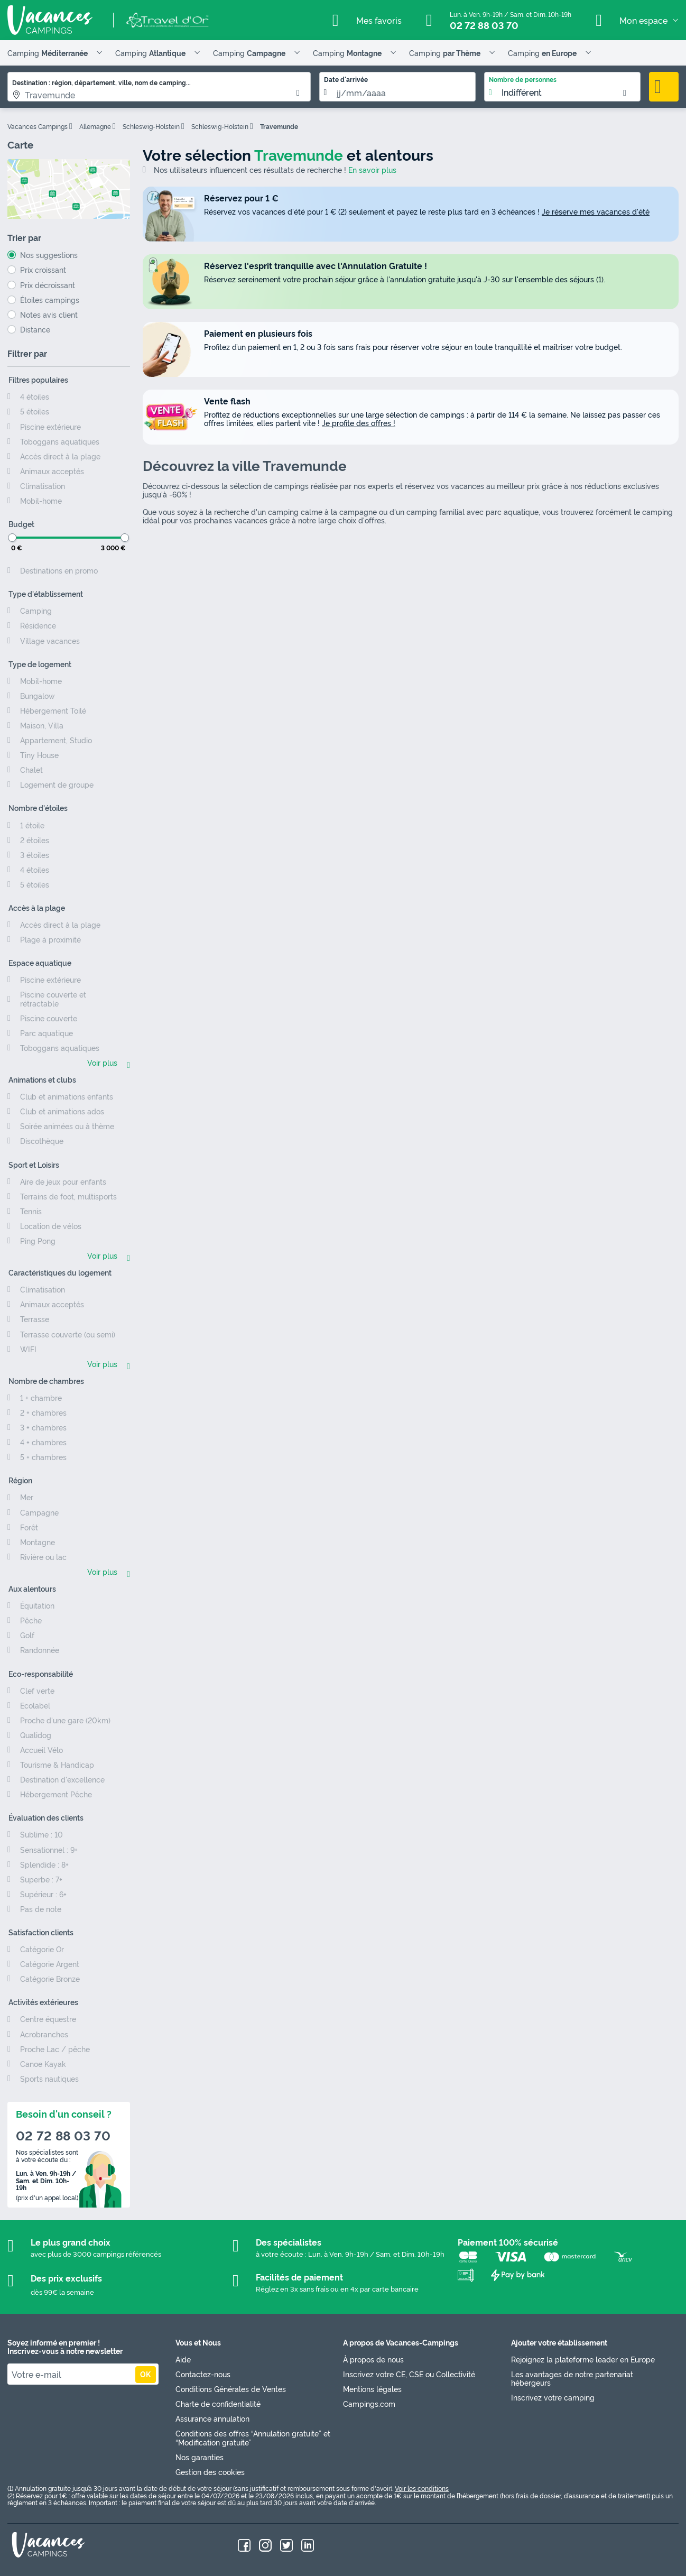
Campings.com (369, 2403)
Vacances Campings (37, 126)
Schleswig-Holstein (151, 126)
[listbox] (562, 87)
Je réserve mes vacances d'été (596, 211)
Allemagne (95, 126)
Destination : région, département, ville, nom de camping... (101, 82)
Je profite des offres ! (358, 423)
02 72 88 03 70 (484, 25)
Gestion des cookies (210, 2472)
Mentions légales (372, 2389)
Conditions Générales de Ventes (230, 2389)
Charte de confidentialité (218, 2403)
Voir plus (102, 1062)
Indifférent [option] (522, 92)
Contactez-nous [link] (202, 2374)
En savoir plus (372, 169)
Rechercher (664, 86)
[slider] (12, 537)
